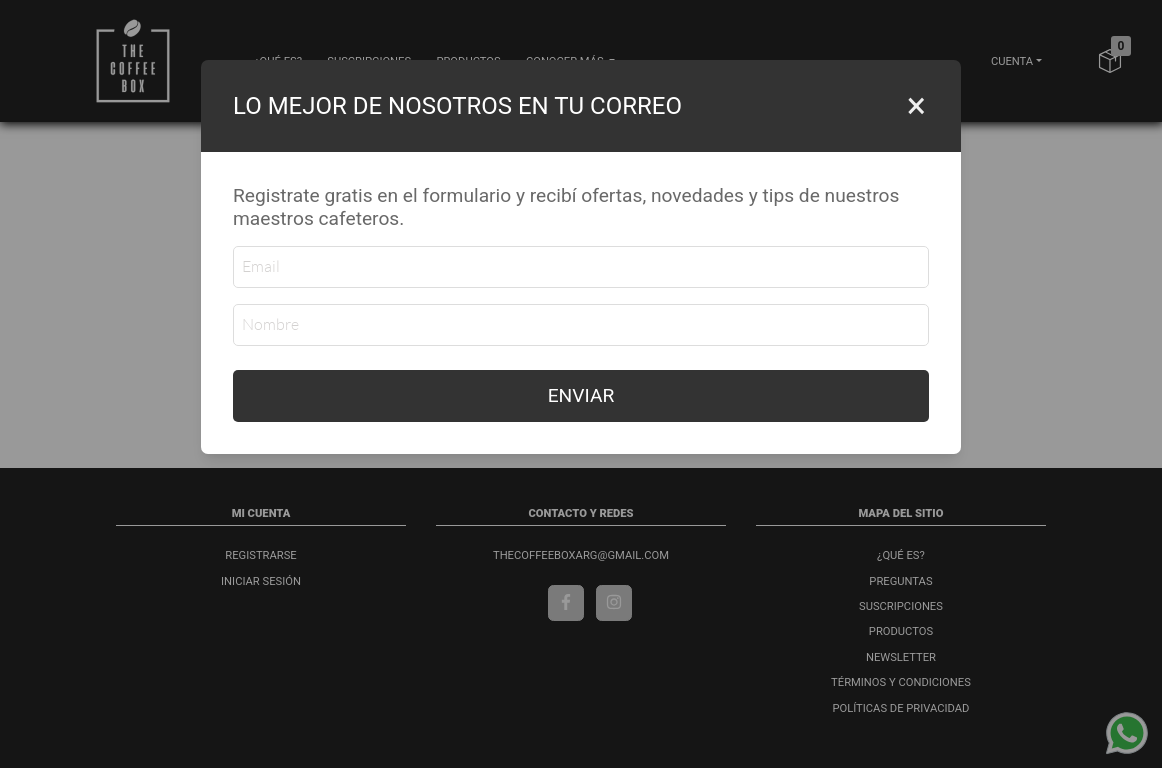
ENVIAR (581, 395)
